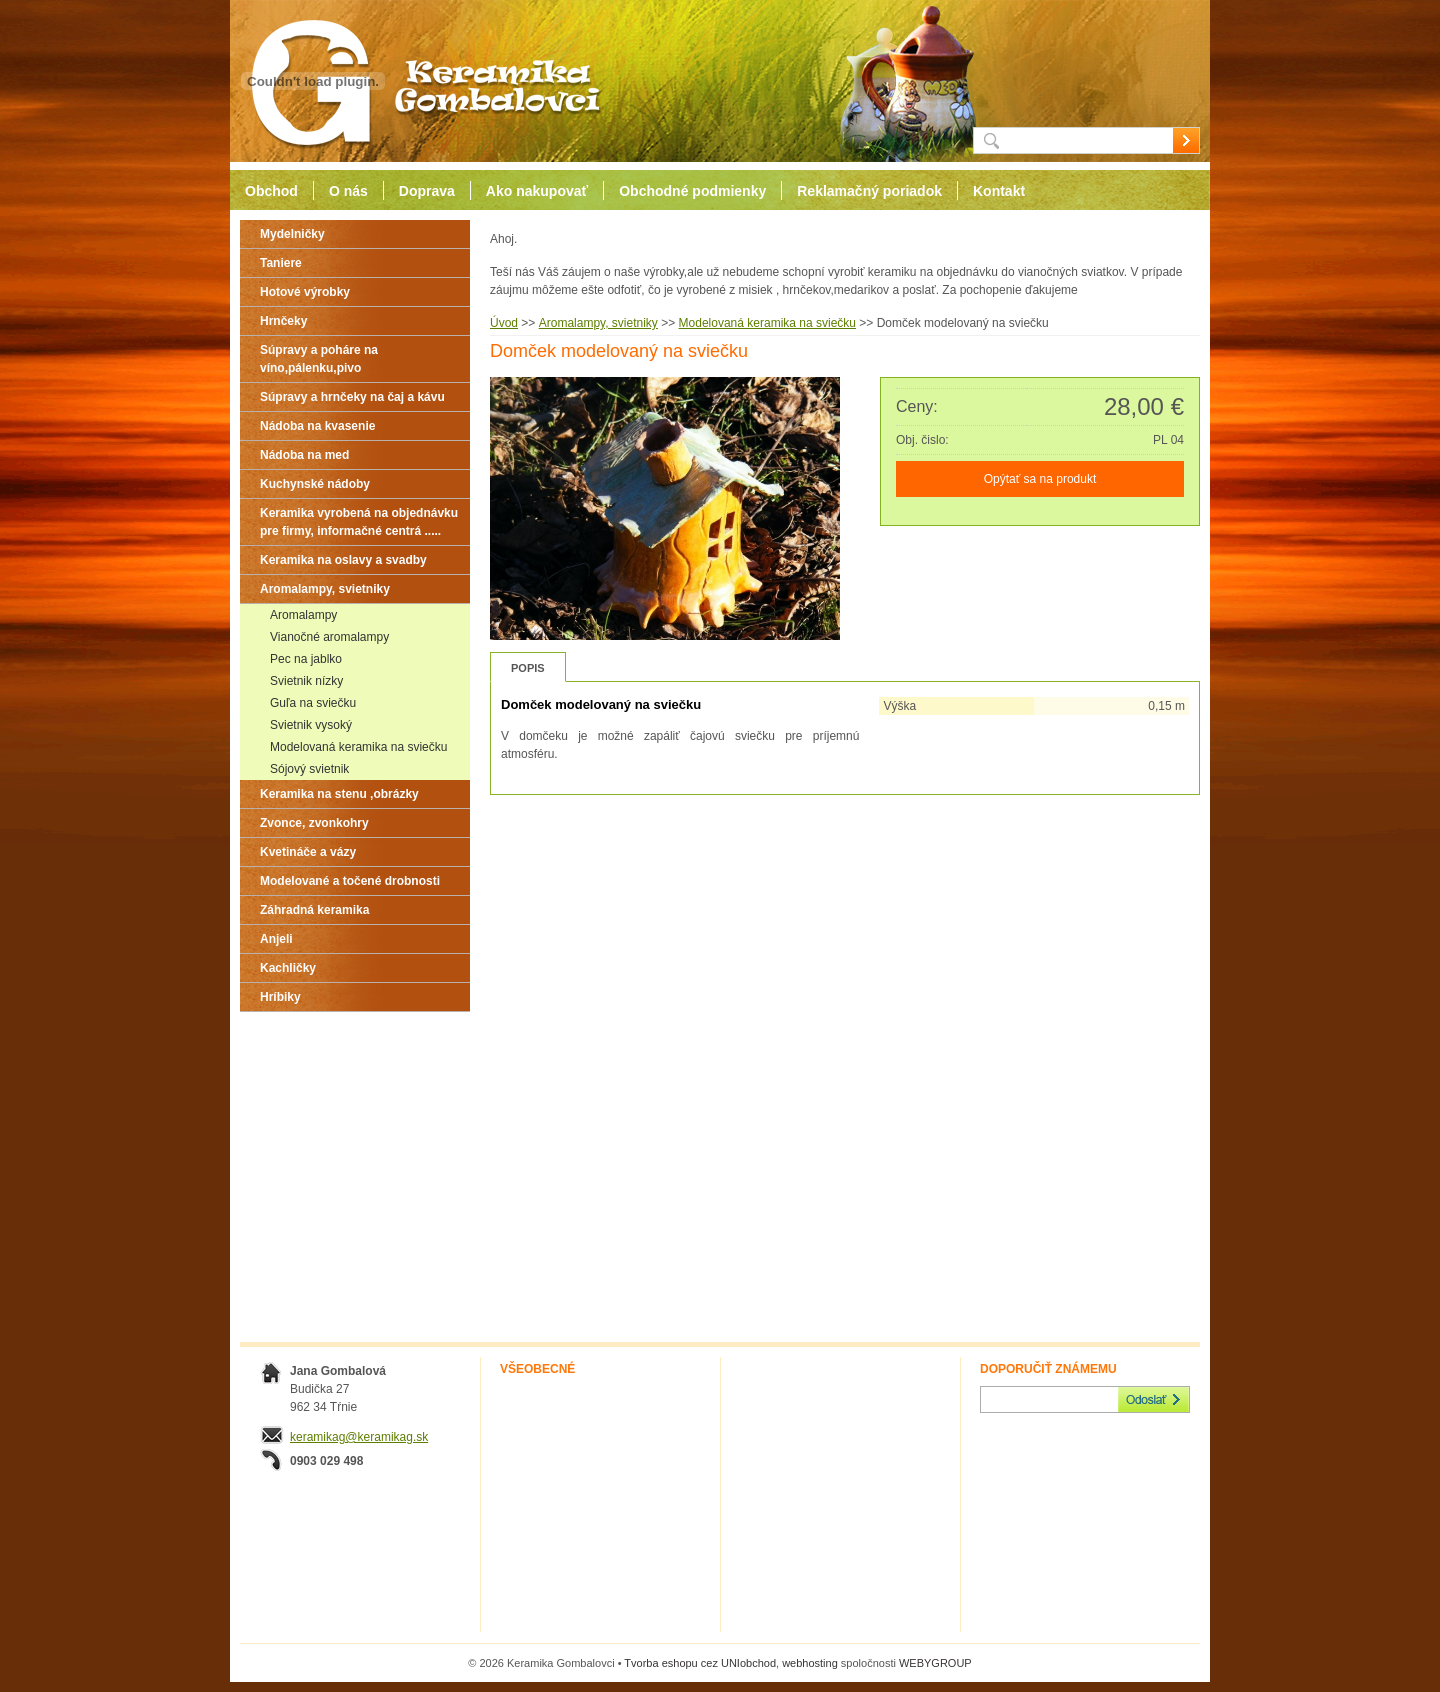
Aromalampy (303, 615)
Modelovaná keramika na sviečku (358, 747)
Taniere (281, 263)
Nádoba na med (304, 455)
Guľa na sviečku (313, 703)
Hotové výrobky (305, 292)
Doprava (427, 191)
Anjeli (276, 939)
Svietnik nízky (306, 681)
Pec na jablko (306, 659)
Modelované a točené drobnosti (350, 881)
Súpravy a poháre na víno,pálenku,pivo (319, 359)
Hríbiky (280, 997)
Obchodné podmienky (692, 191)
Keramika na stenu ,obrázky (339, 794)
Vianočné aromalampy (329, 637)
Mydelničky (292, 234)
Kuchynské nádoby (315, 484)
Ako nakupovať (537, 191)
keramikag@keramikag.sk (359, 1437)
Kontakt (999, 191)
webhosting (810, 1663)
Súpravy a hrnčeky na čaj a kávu (352, 397)
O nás (348, 191)
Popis (528, 668)
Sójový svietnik (309, 769)
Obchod (271, 191)
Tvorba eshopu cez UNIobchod (700, 1663)
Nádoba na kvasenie (317, 426)
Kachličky (288, 968)
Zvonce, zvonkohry (314, 823)
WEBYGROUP (935, 1663)
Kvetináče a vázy (308, 852)
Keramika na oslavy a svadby (343, 560)
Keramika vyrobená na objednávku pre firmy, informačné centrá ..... (359, 522)
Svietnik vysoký (311, 725)
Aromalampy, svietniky (325, 589)
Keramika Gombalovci (418, 81)
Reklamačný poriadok (869, 191)
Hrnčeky (283, 321)
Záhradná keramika (314, 910)
